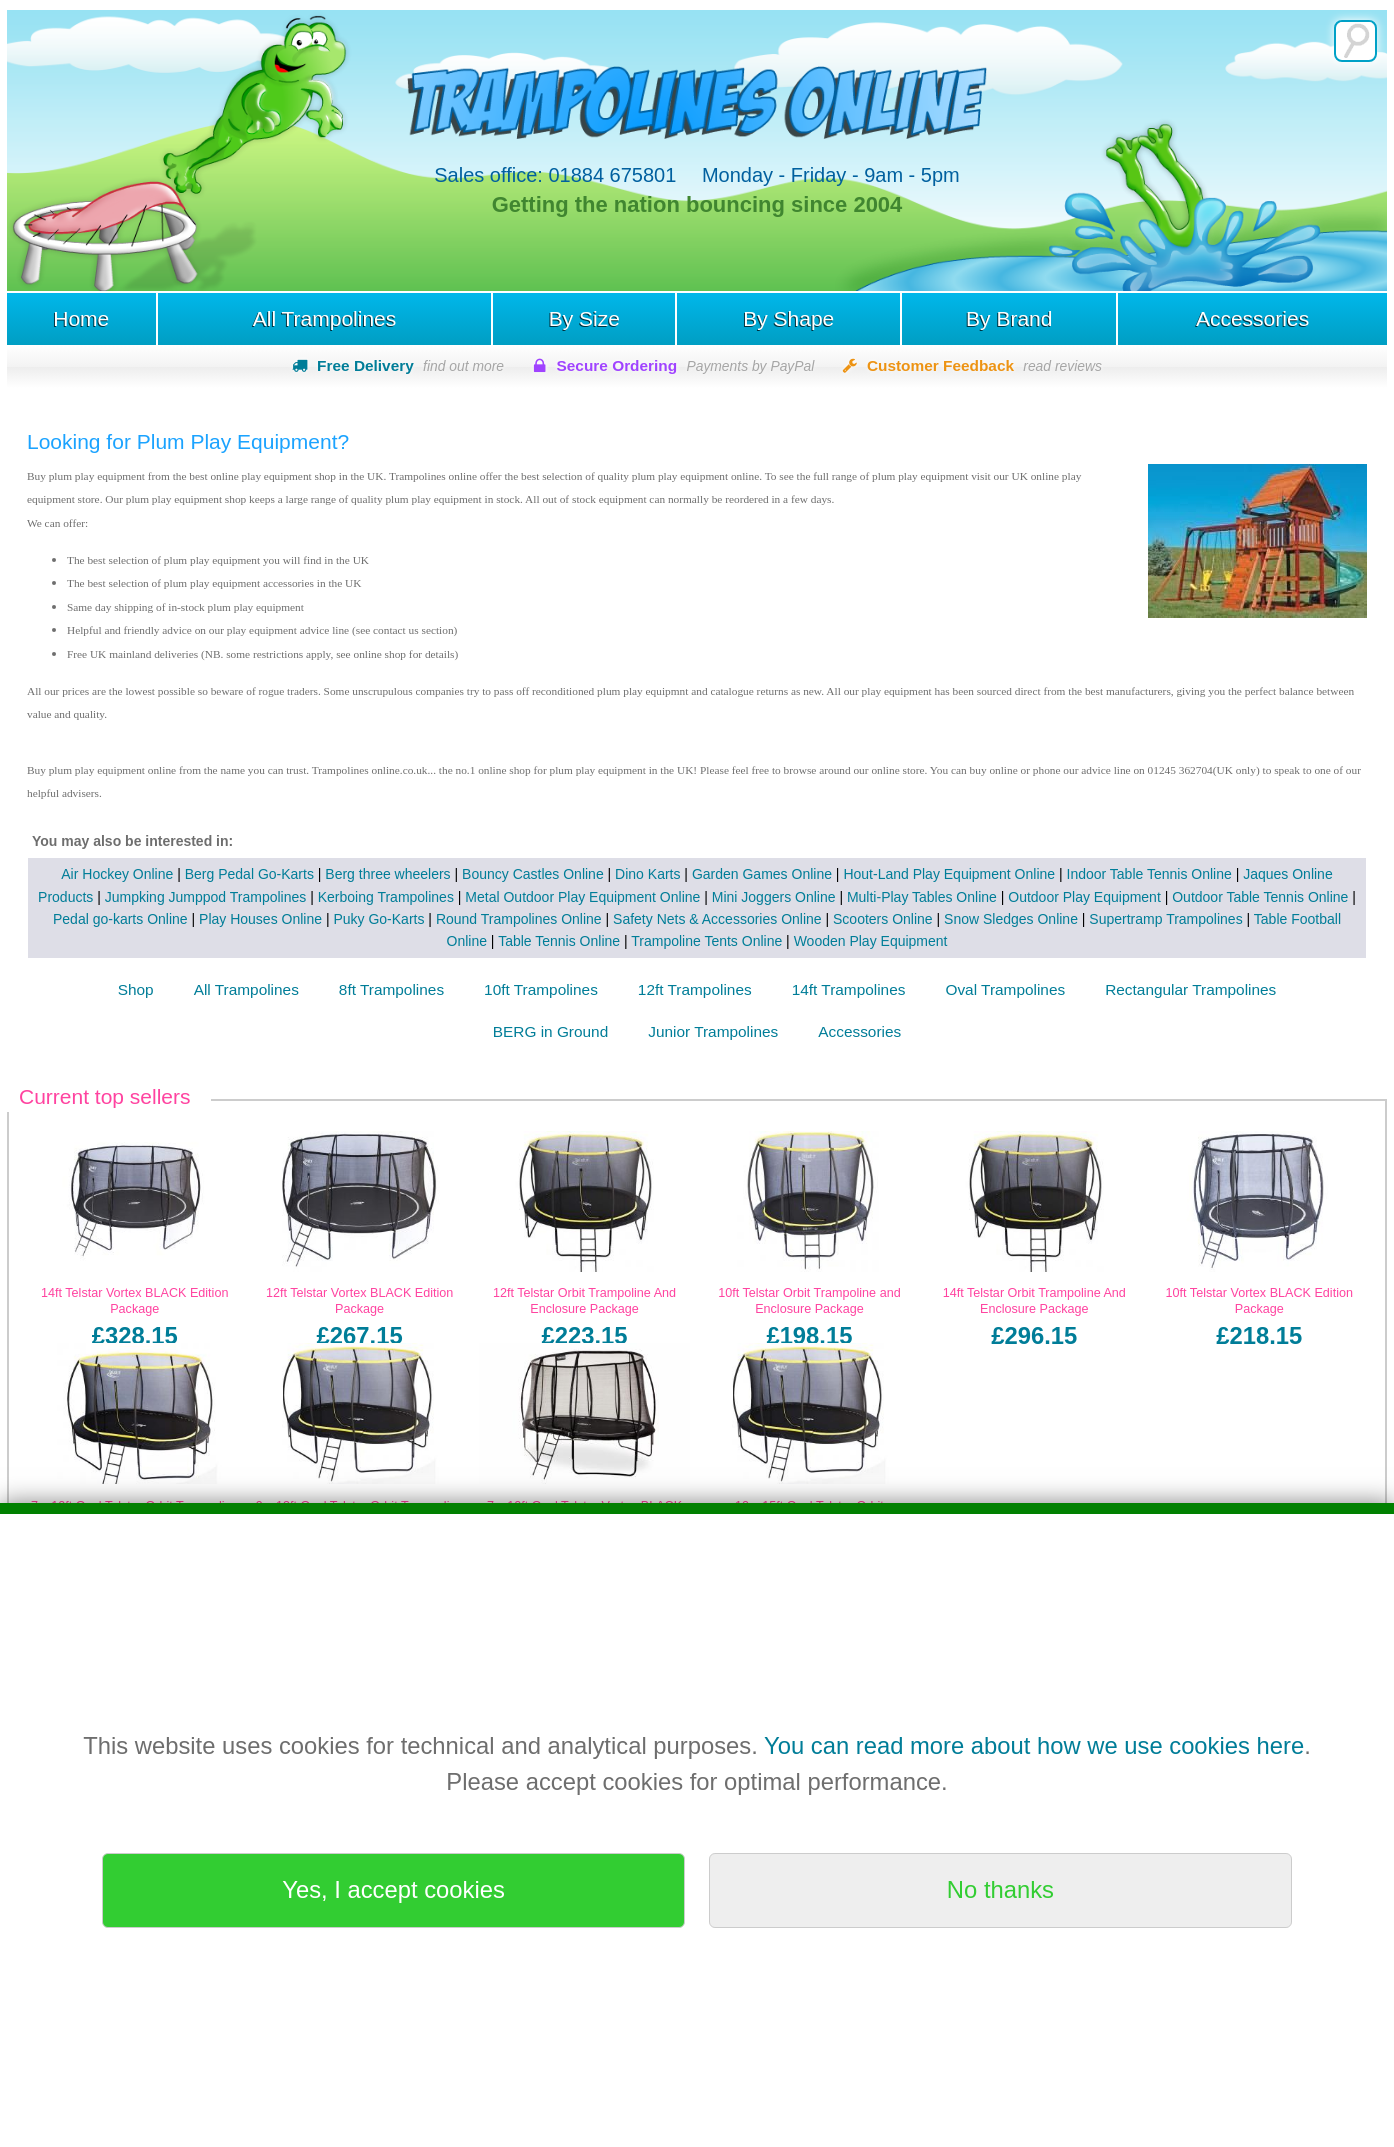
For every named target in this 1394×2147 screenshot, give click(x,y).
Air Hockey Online (117, 874)
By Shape (788, 318)
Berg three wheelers (387, 874)
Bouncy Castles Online (533, 874)
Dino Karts (647, 874)
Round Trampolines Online (519, 919)
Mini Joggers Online (774, 897)
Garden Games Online (762, 874)
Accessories (1252, 318)
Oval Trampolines (1005, 989)
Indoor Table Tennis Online (1149, 874)
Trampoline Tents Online (706, 941)
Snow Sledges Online (1011, 919)
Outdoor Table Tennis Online (1260, 897)
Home (81, 318)
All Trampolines (325, 318)
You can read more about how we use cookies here (1034, 1745)
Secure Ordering (686, 365)
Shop (136, 989)
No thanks (1000, 1889)
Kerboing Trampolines (386, 897)
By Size (584, 318)
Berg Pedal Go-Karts (249, 874)
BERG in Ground (550, 1031)
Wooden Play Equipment (871, 941)
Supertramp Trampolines (1165, 919)
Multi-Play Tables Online (922, 897)
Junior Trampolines (713, 1031)
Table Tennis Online (559, 941)
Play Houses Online (260, 919)
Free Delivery (410, 365)
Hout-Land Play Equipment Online (949, 874)
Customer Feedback (984, 365)
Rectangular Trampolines (1190, 989)
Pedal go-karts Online (120, 919)
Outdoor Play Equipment (1084, 897)
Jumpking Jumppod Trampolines (206, 897)
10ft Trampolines (541, 989)
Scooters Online (883, 919)
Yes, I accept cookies (393, 1889)
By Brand (1009, 318)
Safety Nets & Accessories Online (717, 919)
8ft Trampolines (391, 989)
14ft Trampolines (849, 989)
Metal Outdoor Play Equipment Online (582, 897)
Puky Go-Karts (378, 919)
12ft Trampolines (695, 989)
